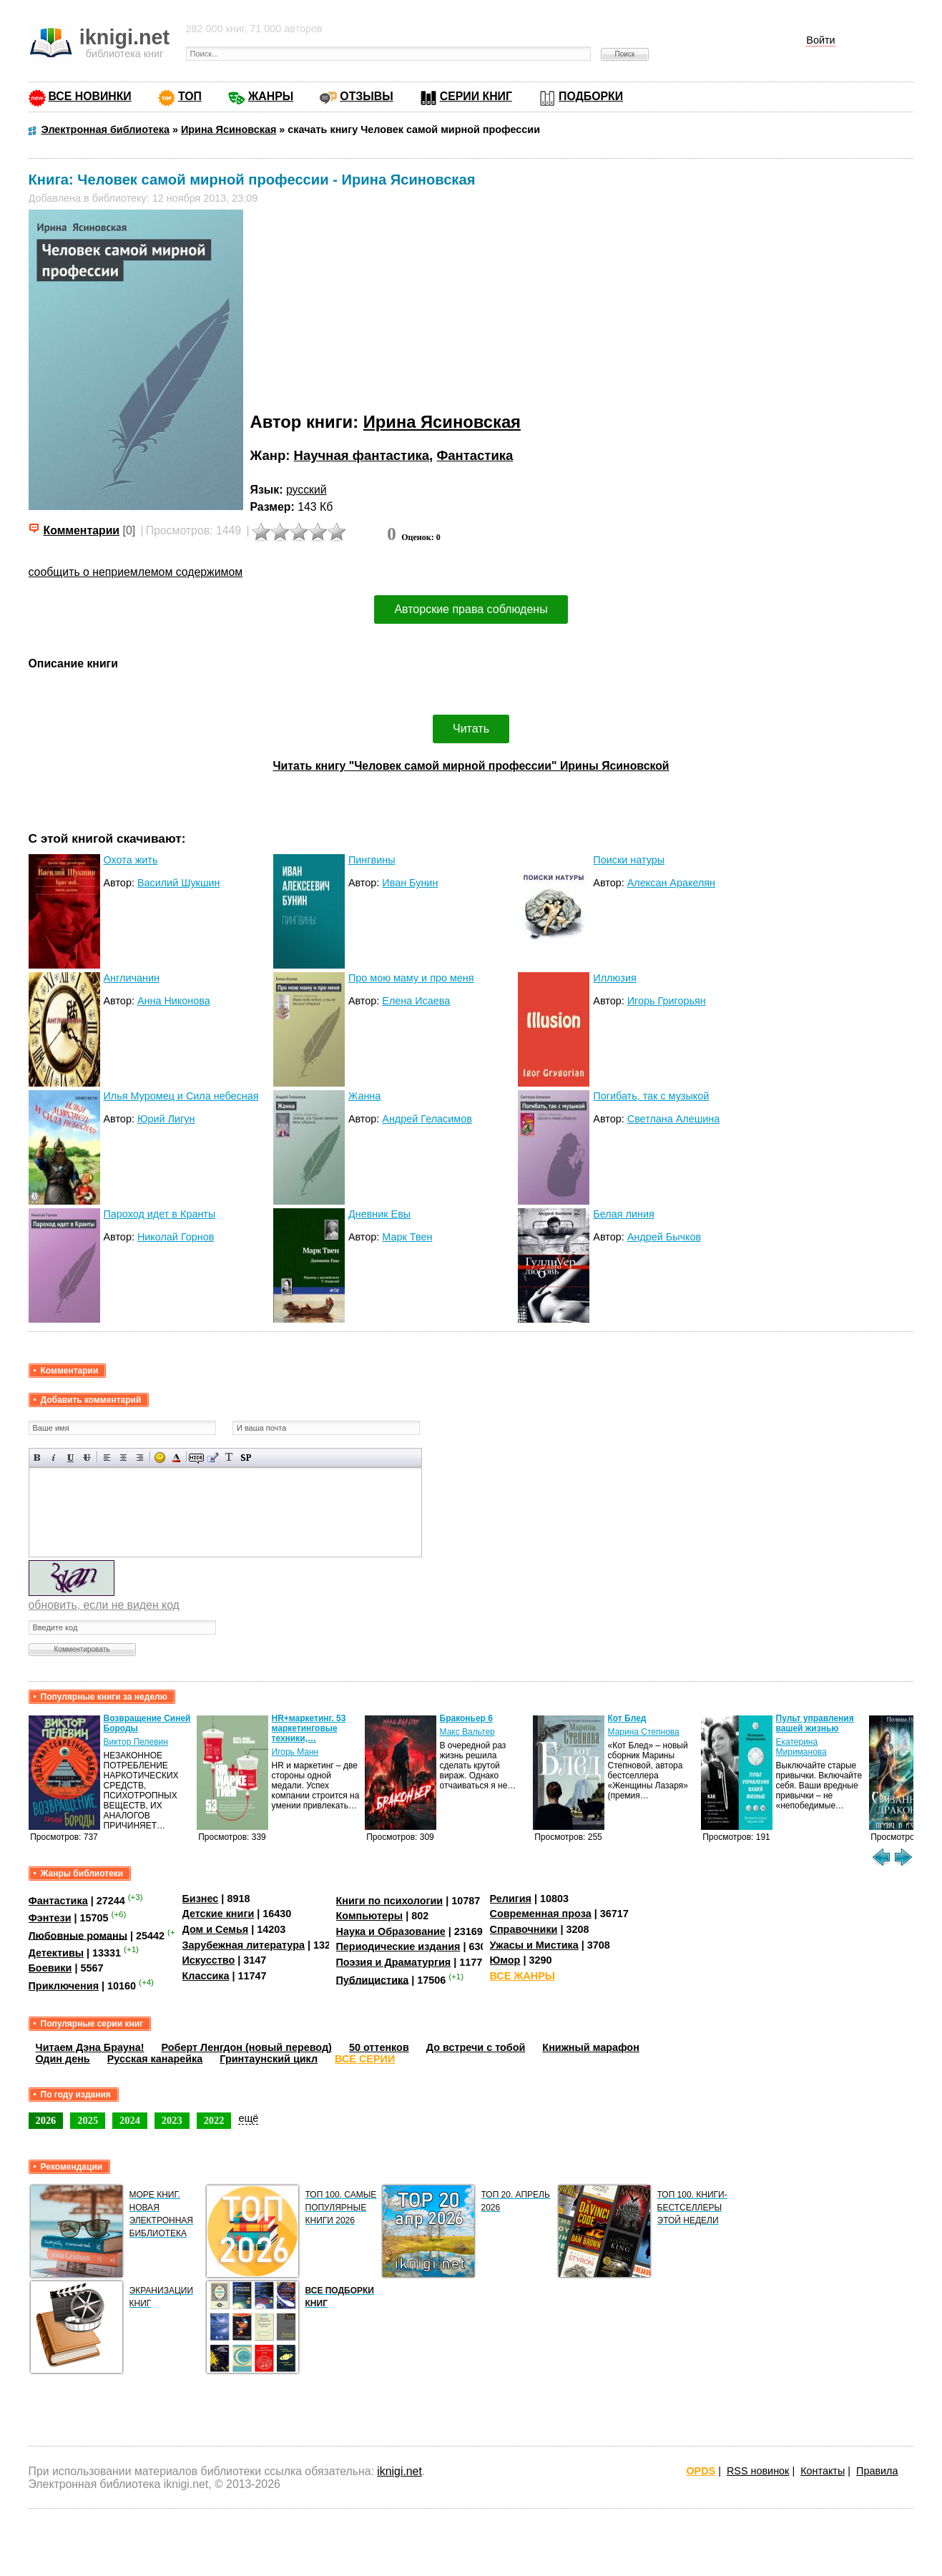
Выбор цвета (176, 1457)
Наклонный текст (54, 1457)
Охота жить (131, 860)
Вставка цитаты (213, 1457)
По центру (123, 1457)
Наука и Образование (391, 1931)
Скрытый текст (196, 1457)
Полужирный (37, 1457)
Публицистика (372, 1979)
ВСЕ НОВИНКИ (90, 96)
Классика (206, 1976)
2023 (172, 2120)
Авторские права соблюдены (470, 609)
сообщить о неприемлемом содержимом (136, 572)
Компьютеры (369, 1915)
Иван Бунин (410, 882)
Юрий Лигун (166, 1119)
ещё (248, 2118)
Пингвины (372, 860)
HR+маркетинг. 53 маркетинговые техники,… (309, 1728)
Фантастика (474, 455)
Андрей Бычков (664, 1237)
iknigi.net (399, 2471)
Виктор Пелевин (136, 1742)
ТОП (190, 96)
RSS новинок (758, 2471)
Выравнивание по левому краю (107, 1457)
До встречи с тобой (476, 2047)
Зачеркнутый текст (87, 1457)
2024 (129, 2120)
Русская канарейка (155, 2059)
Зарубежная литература (243, 1945)
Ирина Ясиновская (442, 421)
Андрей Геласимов (427, 1119)
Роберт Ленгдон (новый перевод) (247, 2047)
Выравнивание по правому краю (140, 1457)
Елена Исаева (416, 1001)
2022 (214, 2120)
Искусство (208, 1960)
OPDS (700, 2471)
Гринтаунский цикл (269, 2059)
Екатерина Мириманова (801, 1747)
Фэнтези (50, 1918)
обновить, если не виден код (104, 1605)
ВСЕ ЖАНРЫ (522, 1976)
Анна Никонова (173, 1001)
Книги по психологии (389, 1900)
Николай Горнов (175, 1237)
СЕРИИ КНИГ (476, 96)
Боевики (50, 1968)
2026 (46, 2120)
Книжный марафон (590, 2047)
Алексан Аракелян (671, 882)
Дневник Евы (379, 1214)
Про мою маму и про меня (411, 978)
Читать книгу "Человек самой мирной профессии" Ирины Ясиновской (471, 766)
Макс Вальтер (467, 1732)
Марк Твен (407, 1237)
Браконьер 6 (466, 1718)
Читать (471, 729)
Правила (877, 2471)
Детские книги (218, 1913)
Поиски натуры (628, 860)
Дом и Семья (215, 1929)
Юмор (505, 1960)
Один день (63, 2059)
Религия (510, 1898)
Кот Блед (627, 1718)
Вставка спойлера (245, 1457)
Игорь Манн (295, 1752)
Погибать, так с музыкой (651, 1096)
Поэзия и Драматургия (393, 1962)
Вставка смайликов (160, 1457)
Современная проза (541, 1913)
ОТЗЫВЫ (366, 96)
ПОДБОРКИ (591, 96)
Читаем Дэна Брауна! (90, 2047)
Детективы (56, 1953)
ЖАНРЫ (270, 96)
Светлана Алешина (673, 1119)
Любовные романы (78, 1935)
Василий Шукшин (178, 882)
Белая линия (623, 1214)
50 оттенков (379, 2047)
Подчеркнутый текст (70, 1457)
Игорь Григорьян (666, 1001)
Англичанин (132, 978)
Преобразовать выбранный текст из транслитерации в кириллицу (229, 1457)
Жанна (364, 1096)
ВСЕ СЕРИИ (365, 2059)
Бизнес (200, 1898)
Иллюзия (614, 978)
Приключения (64, 1986)
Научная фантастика (362, 455)
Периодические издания (398, 1946)
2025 (87, 2120)
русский (306, 490)
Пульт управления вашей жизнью (815, 1723)
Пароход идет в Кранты (160, 1214)
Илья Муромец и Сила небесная (181, 1096)
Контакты (822, 2471)
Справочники (524, 1929)
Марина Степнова (643, 1732)
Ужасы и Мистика (534, 1945)
